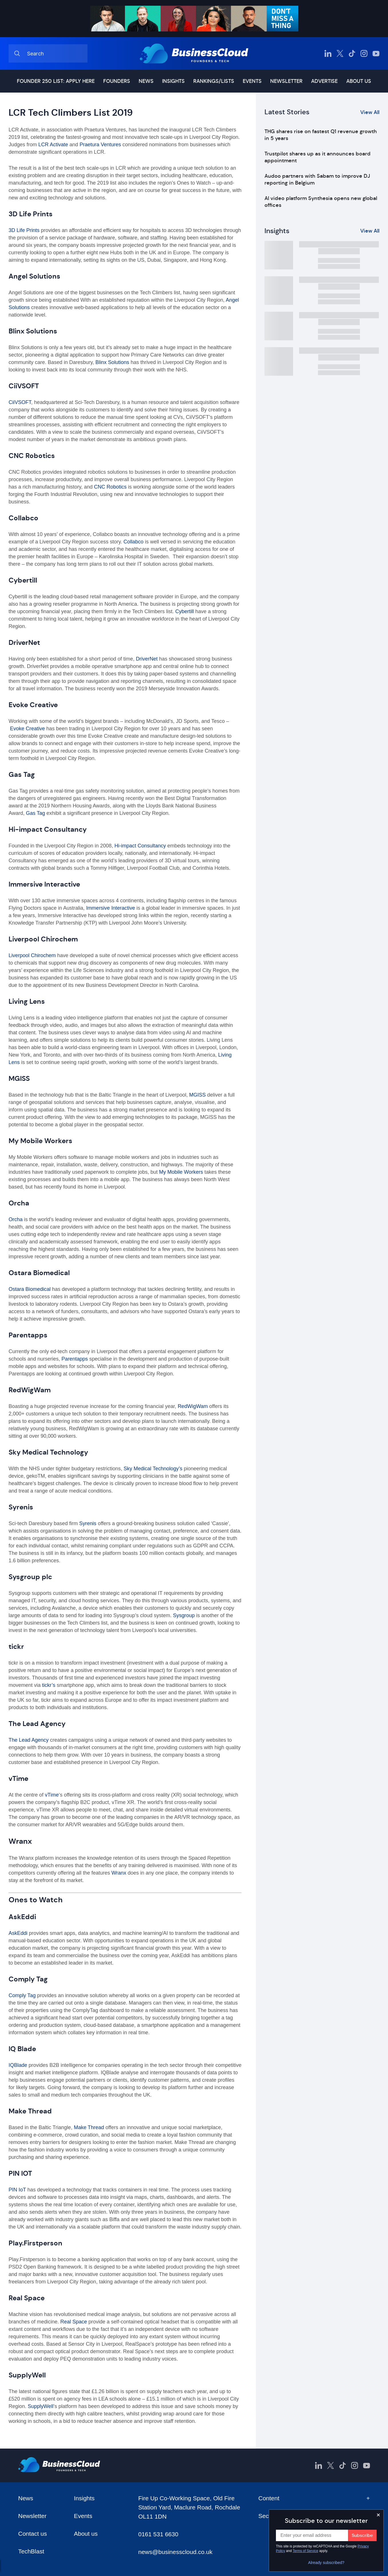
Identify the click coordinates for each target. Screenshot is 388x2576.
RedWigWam (193, 1406)
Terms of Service (305, 2551)
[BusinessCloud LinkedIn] (328, 53)
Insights (173, 81)
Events (252, 81)
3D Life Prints (24, 230)
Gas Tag (35, 813)
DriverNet (147, 659)
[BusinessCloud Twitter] (340, 53)
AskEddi (18, 1933)
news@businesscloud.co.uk (175, 2552)
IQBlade (19, 2065)
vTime (52, 1795)
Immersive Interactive (110, 908)
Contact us (32, 2533)
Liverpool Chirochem (32, 955)
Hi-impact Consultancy (140, 846)
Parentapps (74, 1359)
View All (369, 112)
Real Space (73, 2322)
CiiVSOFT (20, 402)
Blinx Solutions (111, 362)
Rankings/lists (213, 81)
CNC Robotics (110, 487)
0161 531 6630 (158, 2534)
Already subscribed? (326, 2563)
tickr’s (48, 1685)
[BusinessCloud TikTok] (352, 53)
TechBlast (31, 2551)
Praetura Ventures (100, 144)
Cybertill (184, 611)
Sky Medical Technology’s (153, 1468)
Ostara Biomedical (30, 1289)
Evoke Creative (27, 728)
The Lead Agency (29, 1740)
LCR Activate (52, 144)
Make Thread (89, 2127)
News (146, 81)
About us (358, 81)
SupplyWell (40, 2406)
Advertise (324, 81)
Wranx (119, 1873)
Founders (116, 81)
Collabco (133, 542)
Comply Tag (22, 1995)
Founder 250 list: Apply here (56, 81)
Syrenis (87, 1523)
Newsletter (286, 81)
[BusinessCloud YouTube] (376, 53)
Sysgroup (184, 1615)
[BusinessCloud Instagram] (364, 53)
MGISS (197, 1095)
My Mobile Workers (181, 1172)
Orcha (16, 1219)
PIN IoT (17, 2190)
